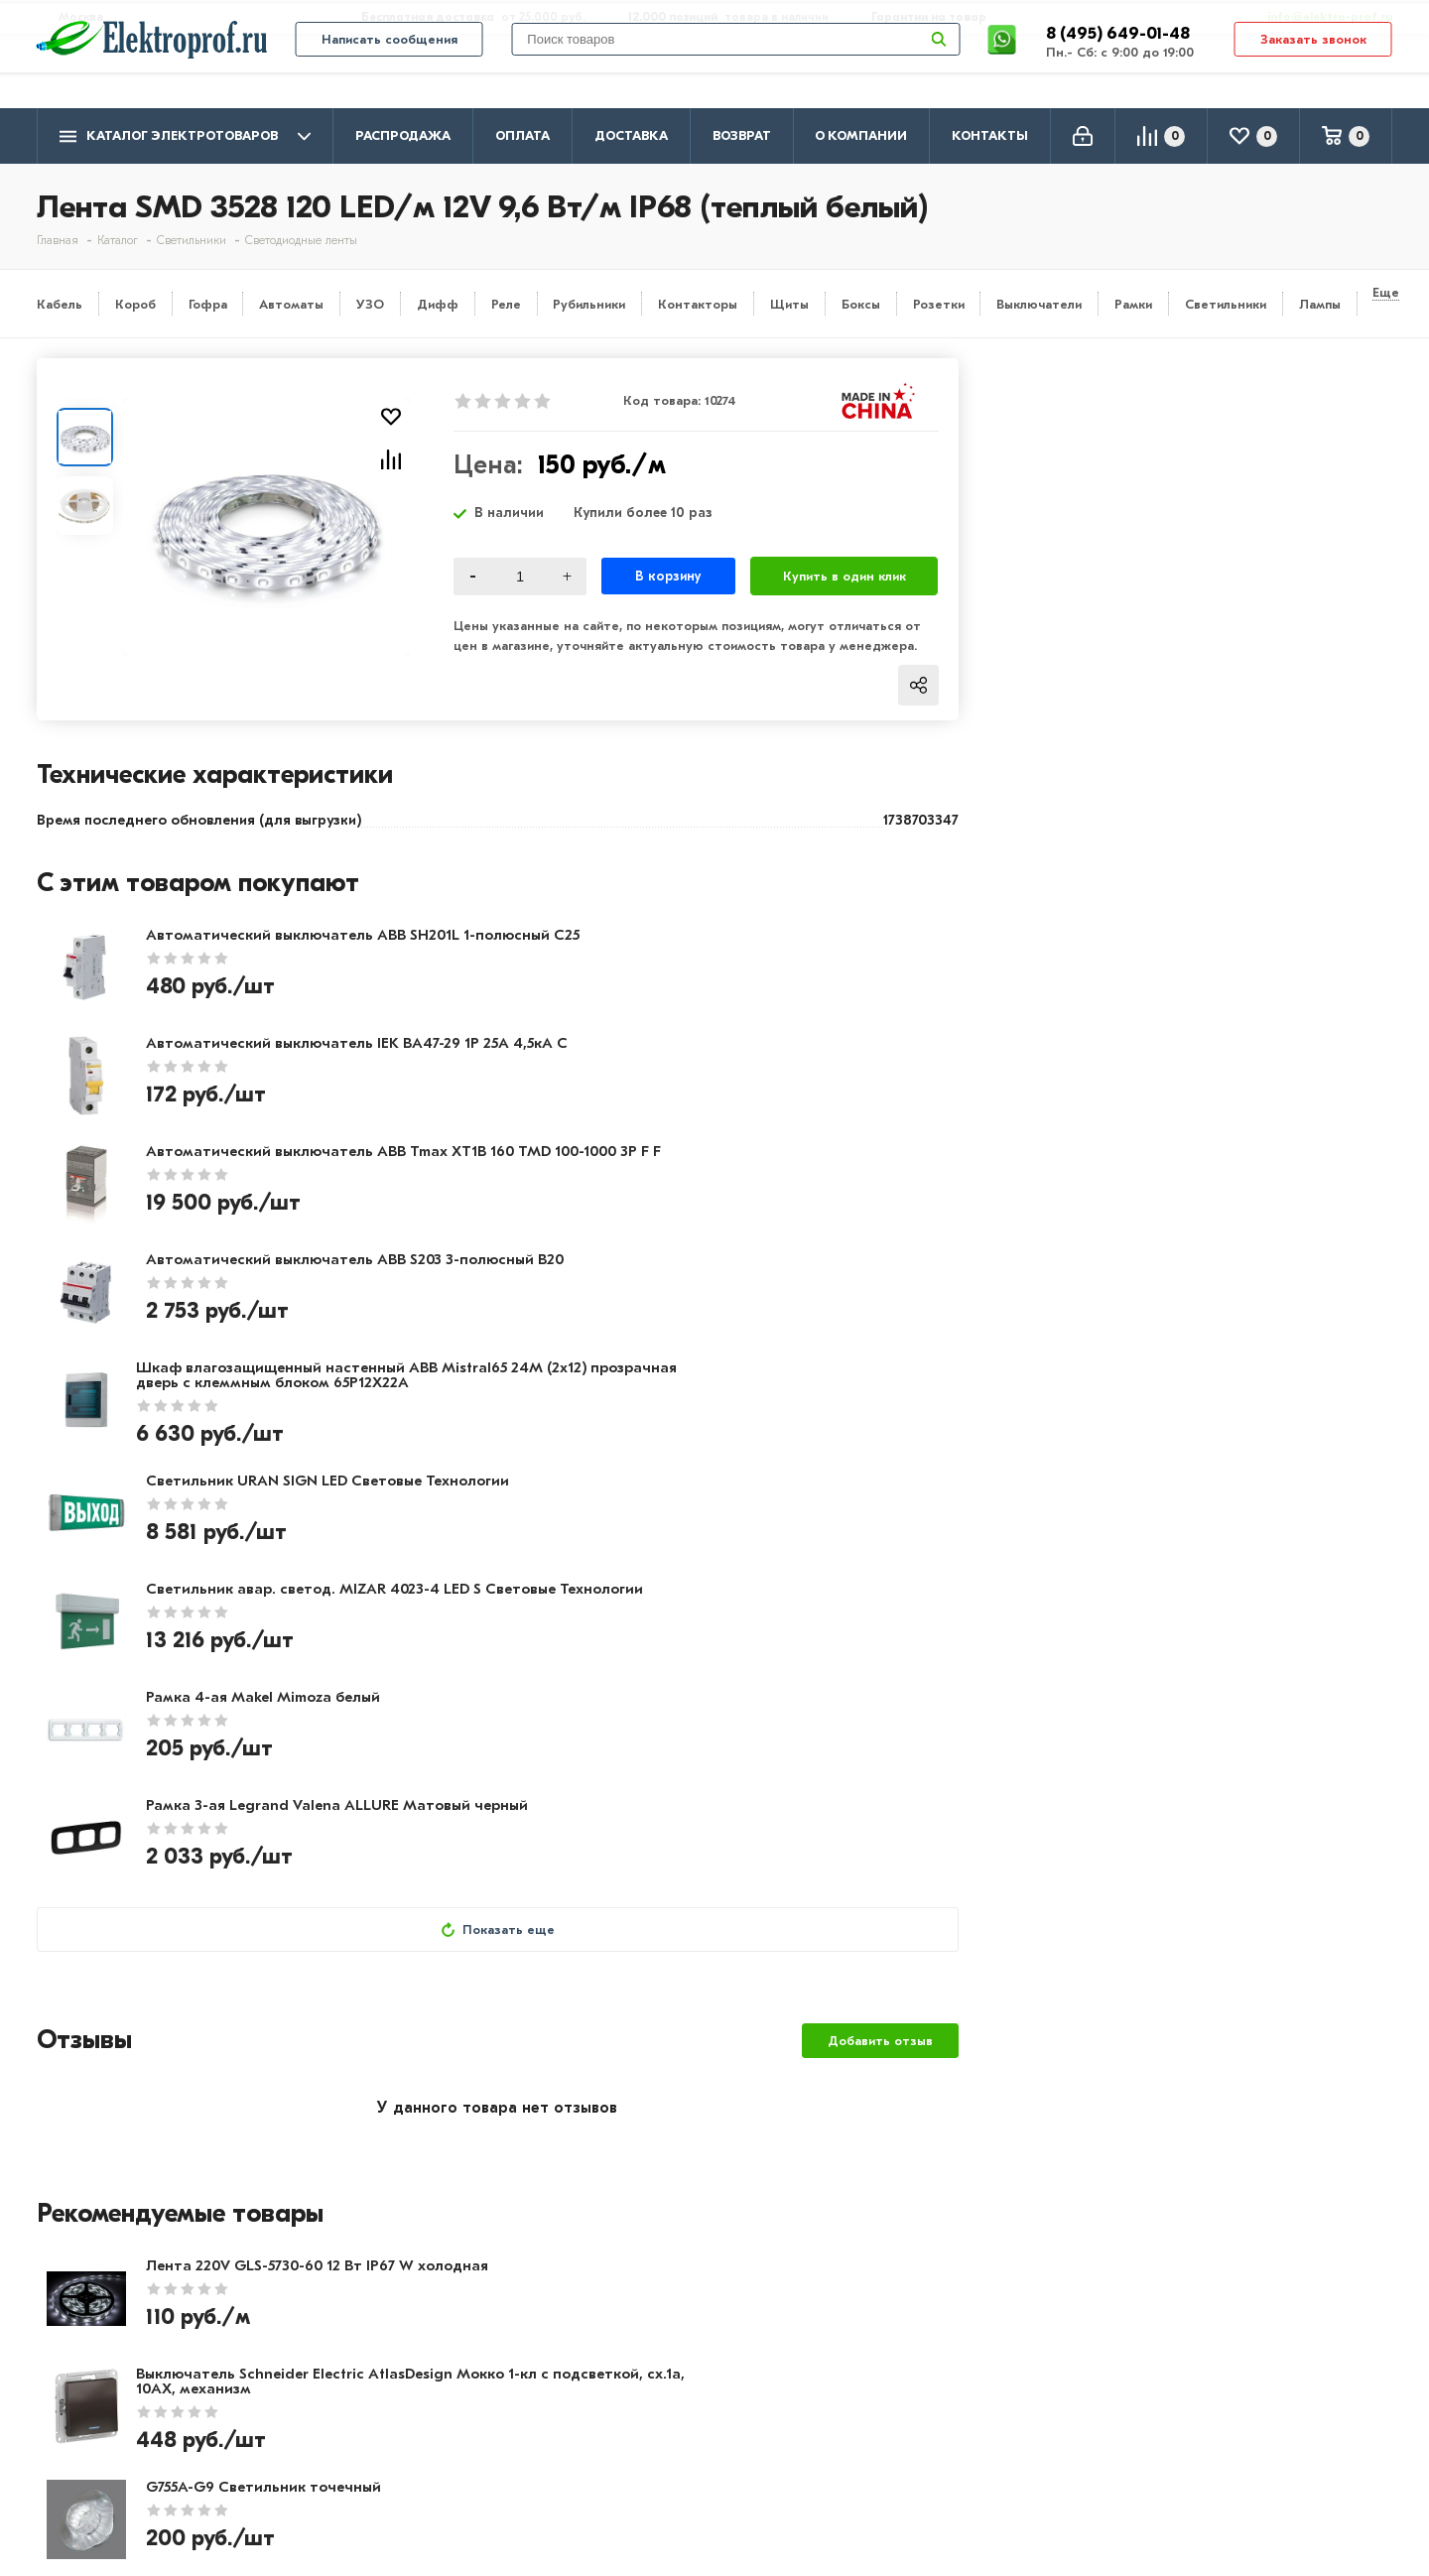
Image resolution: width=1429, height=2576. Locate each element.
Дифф (437, 304)
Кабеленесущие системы (674, 2471)
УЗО (370, 304)
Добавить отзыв (880, 1496)
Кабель (59, 304)
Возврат (742, 135)
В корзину (668, 576)
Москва (1193, 2459)
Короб (135, 304)
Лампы (1320, 304)
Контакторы (697, 304)
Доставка (631, 135)
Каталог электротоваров (185, 136)
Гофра (208, 304)
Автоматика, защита (659, 2442)
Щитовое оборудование (673, 2413)
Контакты (990, 135)
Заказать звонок (1313, 71)
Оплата (522, 135)
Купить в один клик (844, 576)
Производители (97, 2384)
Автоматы (291, 304)
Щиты (789, 304)
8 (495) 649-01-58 (1231, 2382)
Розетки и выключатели (671, 2384)
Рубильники (589, 304)
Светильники (1225, 304)
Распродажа (403, 135)
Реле (506, 304)
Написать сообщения (389, 71)
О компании (861, 135)
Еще (1385, 292)
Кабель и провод (644, 2356)
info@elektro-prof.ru (1318, 17)
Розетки (939, 304)
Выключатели (1039, 304)
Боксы (861, 304)
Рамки (1133, 304)
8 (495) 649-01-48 (1120, 64)
